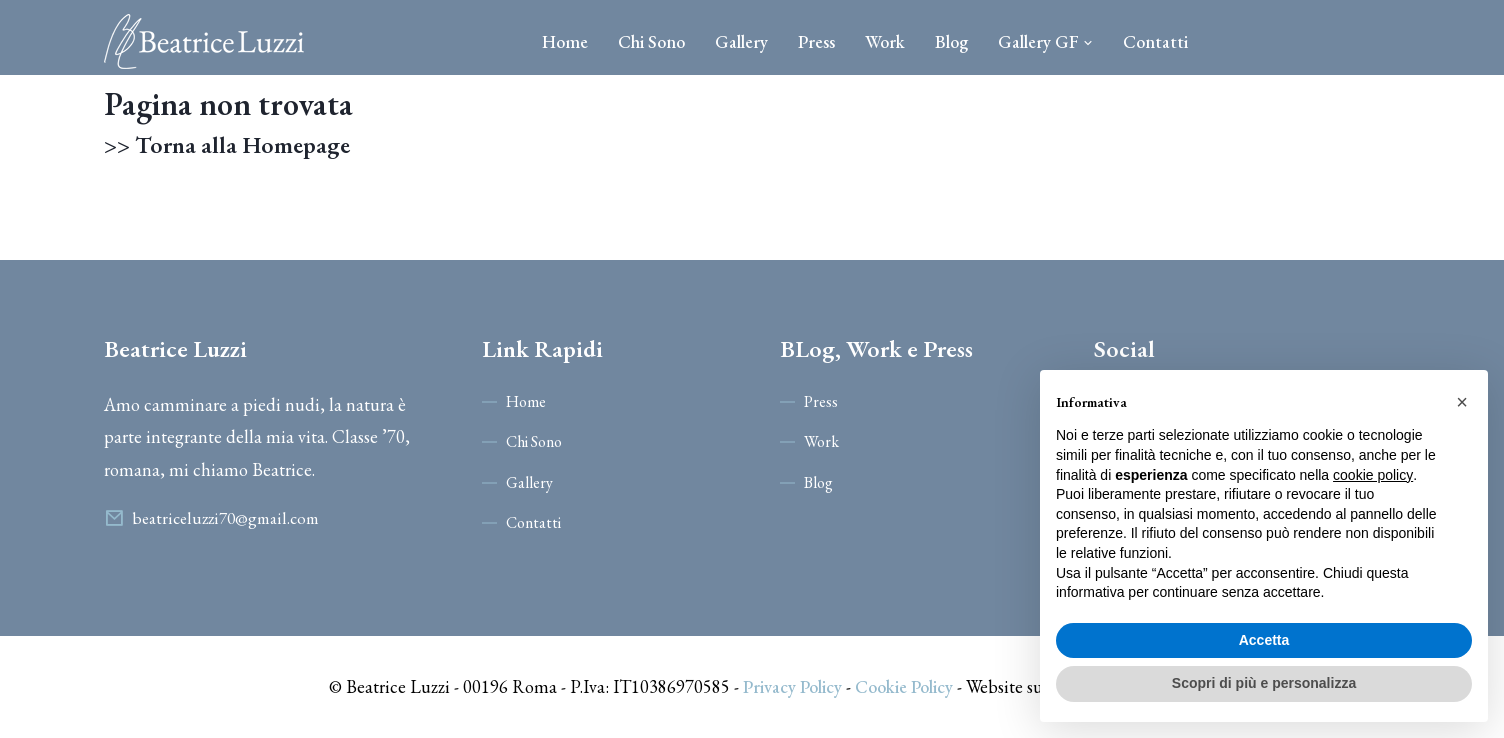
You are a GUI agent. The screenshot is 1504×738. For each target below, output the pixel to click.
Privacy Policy (792, 686)
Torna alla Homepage (243, 145)
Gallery (741, 41)
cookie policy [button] (1373, 475)
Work (885, 41)
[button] (1462, 402)
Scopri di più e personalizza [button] (1264, 683)
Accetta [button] (1264, 640)
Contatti (1155, 41)
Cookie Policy (904, 686)
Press (816, 41)
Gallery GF (1045, 41)
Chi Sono (651, 41)
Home (565, 41)
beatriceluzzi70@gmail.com (225, 518)
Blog (951, 41)
